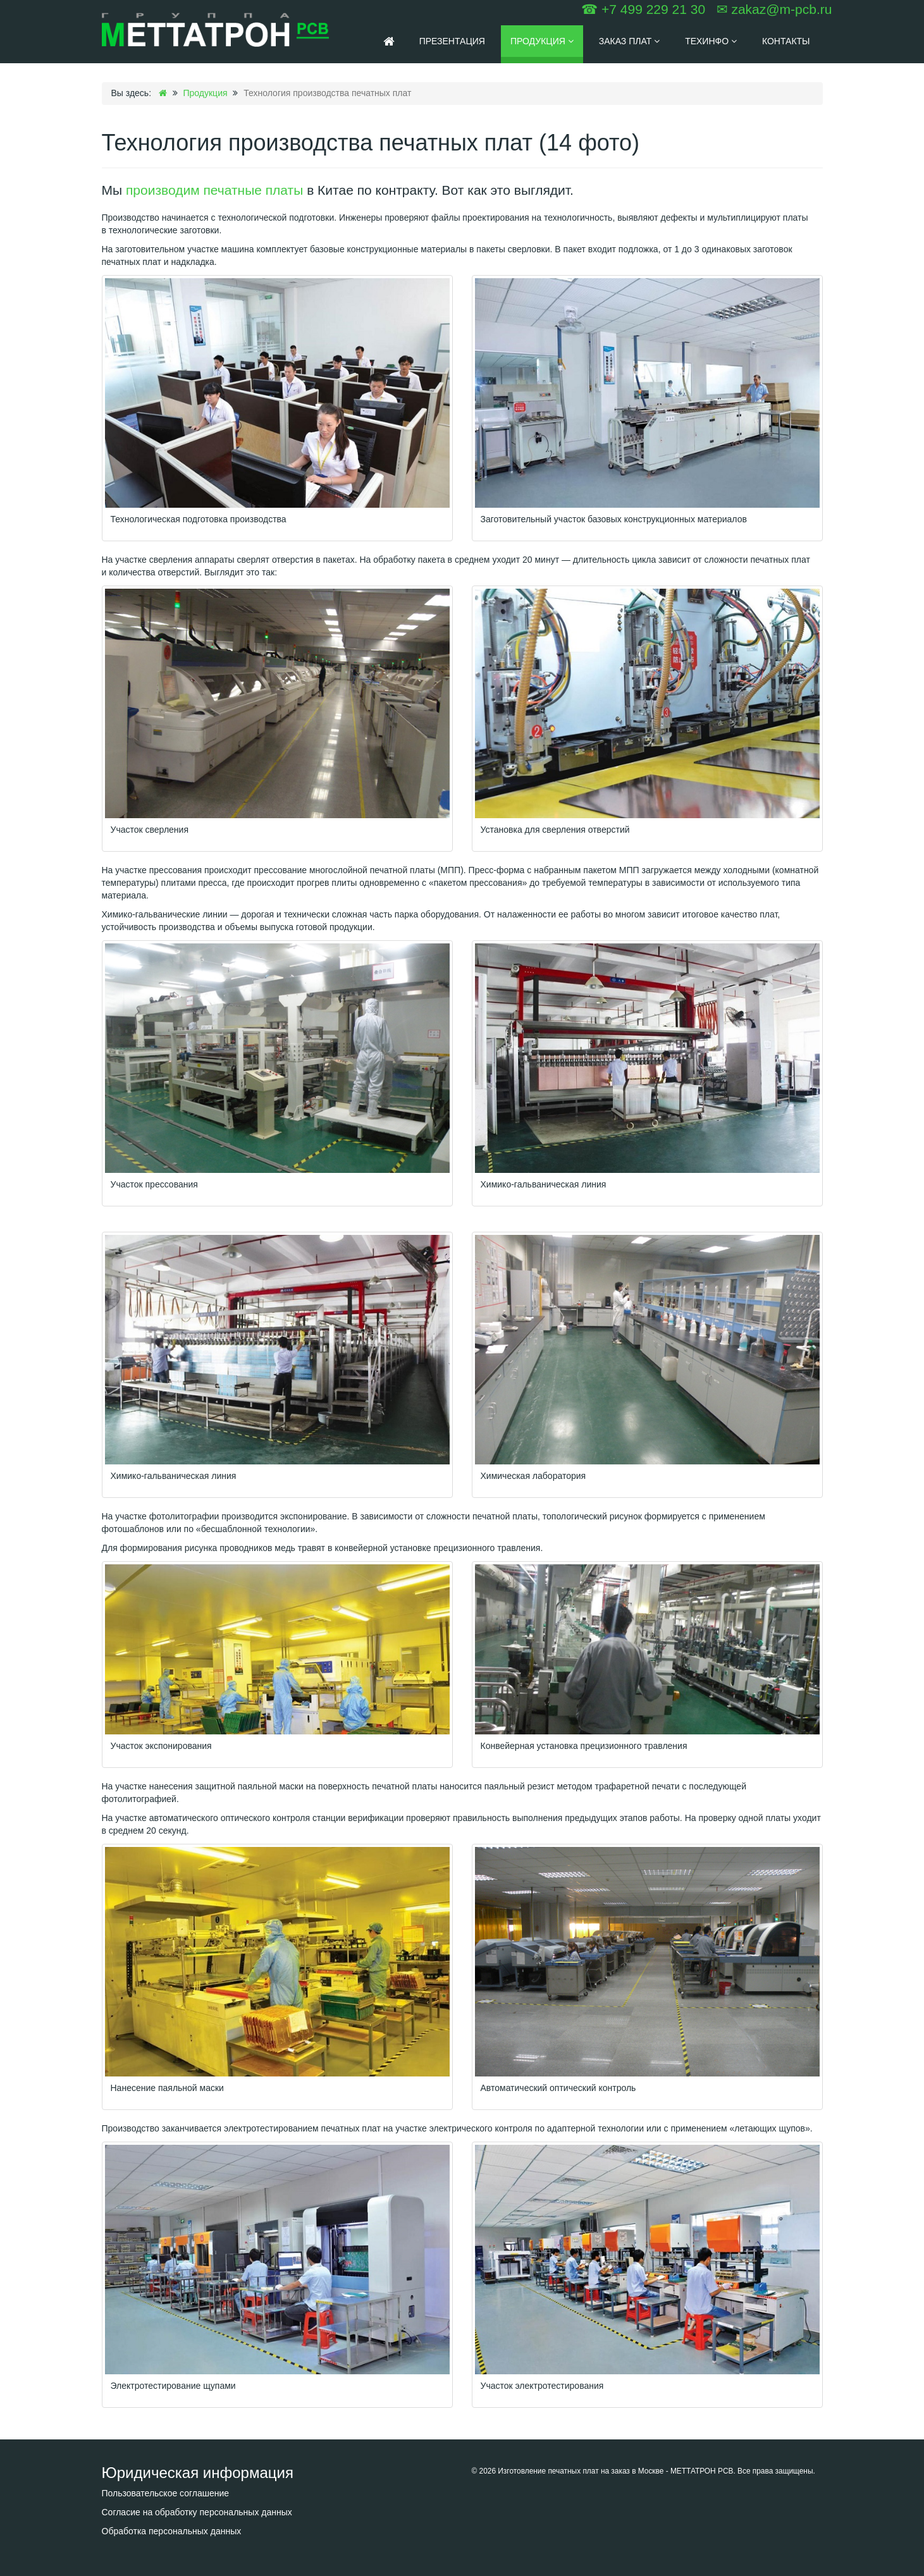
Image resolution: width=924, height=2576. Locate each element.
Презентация (452, 41)
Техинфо (711, 41)
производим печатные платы (214, 190)
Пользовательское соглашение (166, 2493)
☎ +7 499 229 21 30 (643, 9)
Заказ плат (629, 41)
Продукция (542, 41)
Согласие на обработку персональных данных (197, 2512)
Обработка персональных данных (172, 2531)
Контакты (786, 41)
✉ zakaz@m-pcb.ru (774, 9)
